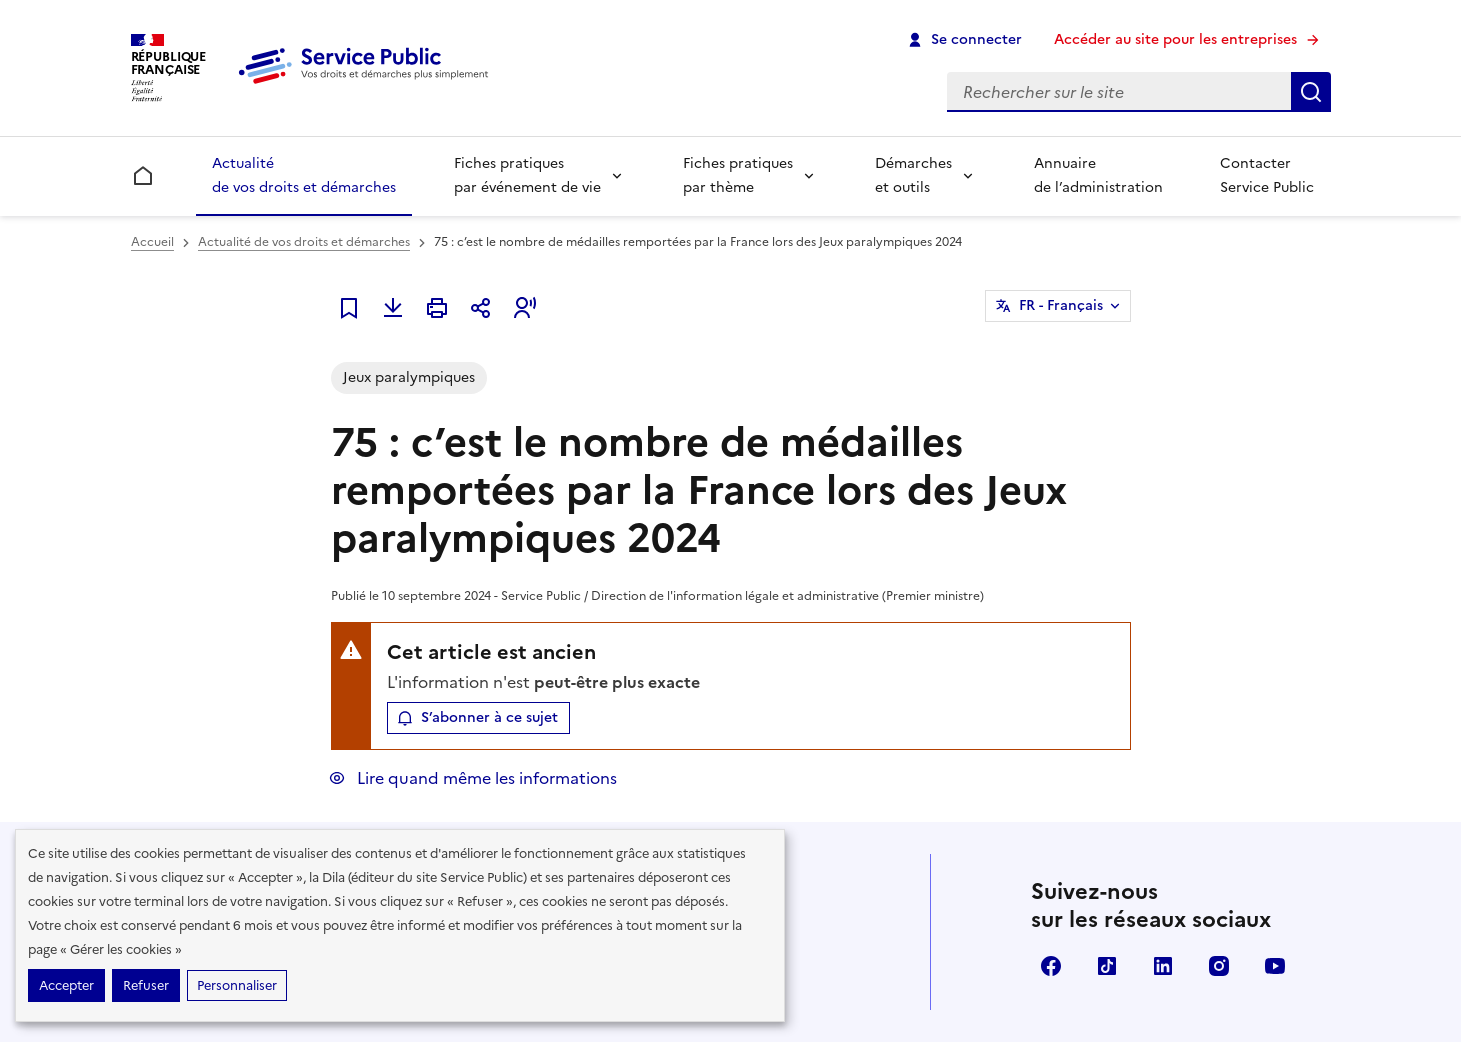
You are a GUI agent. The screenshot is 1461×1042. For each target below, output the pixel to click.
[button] (525, 308)
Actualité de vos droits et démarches (304, 175)
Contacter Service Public (1267, 175)
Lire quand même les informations (485, 778)
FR (1061, 306)
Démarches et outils (913, 175)
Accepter (66, 985)
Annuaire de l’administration (1098, 175)
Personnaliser (237, 985)
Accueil (152, 242)
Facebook (1051, 966)
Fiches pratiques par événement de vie (527, 175)
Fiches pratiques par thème (738, 175)
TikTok (1107, 966)
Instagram (1219, 966)
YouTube (1275, 966)
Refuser (146, 985)
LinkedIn (1163, 966)
